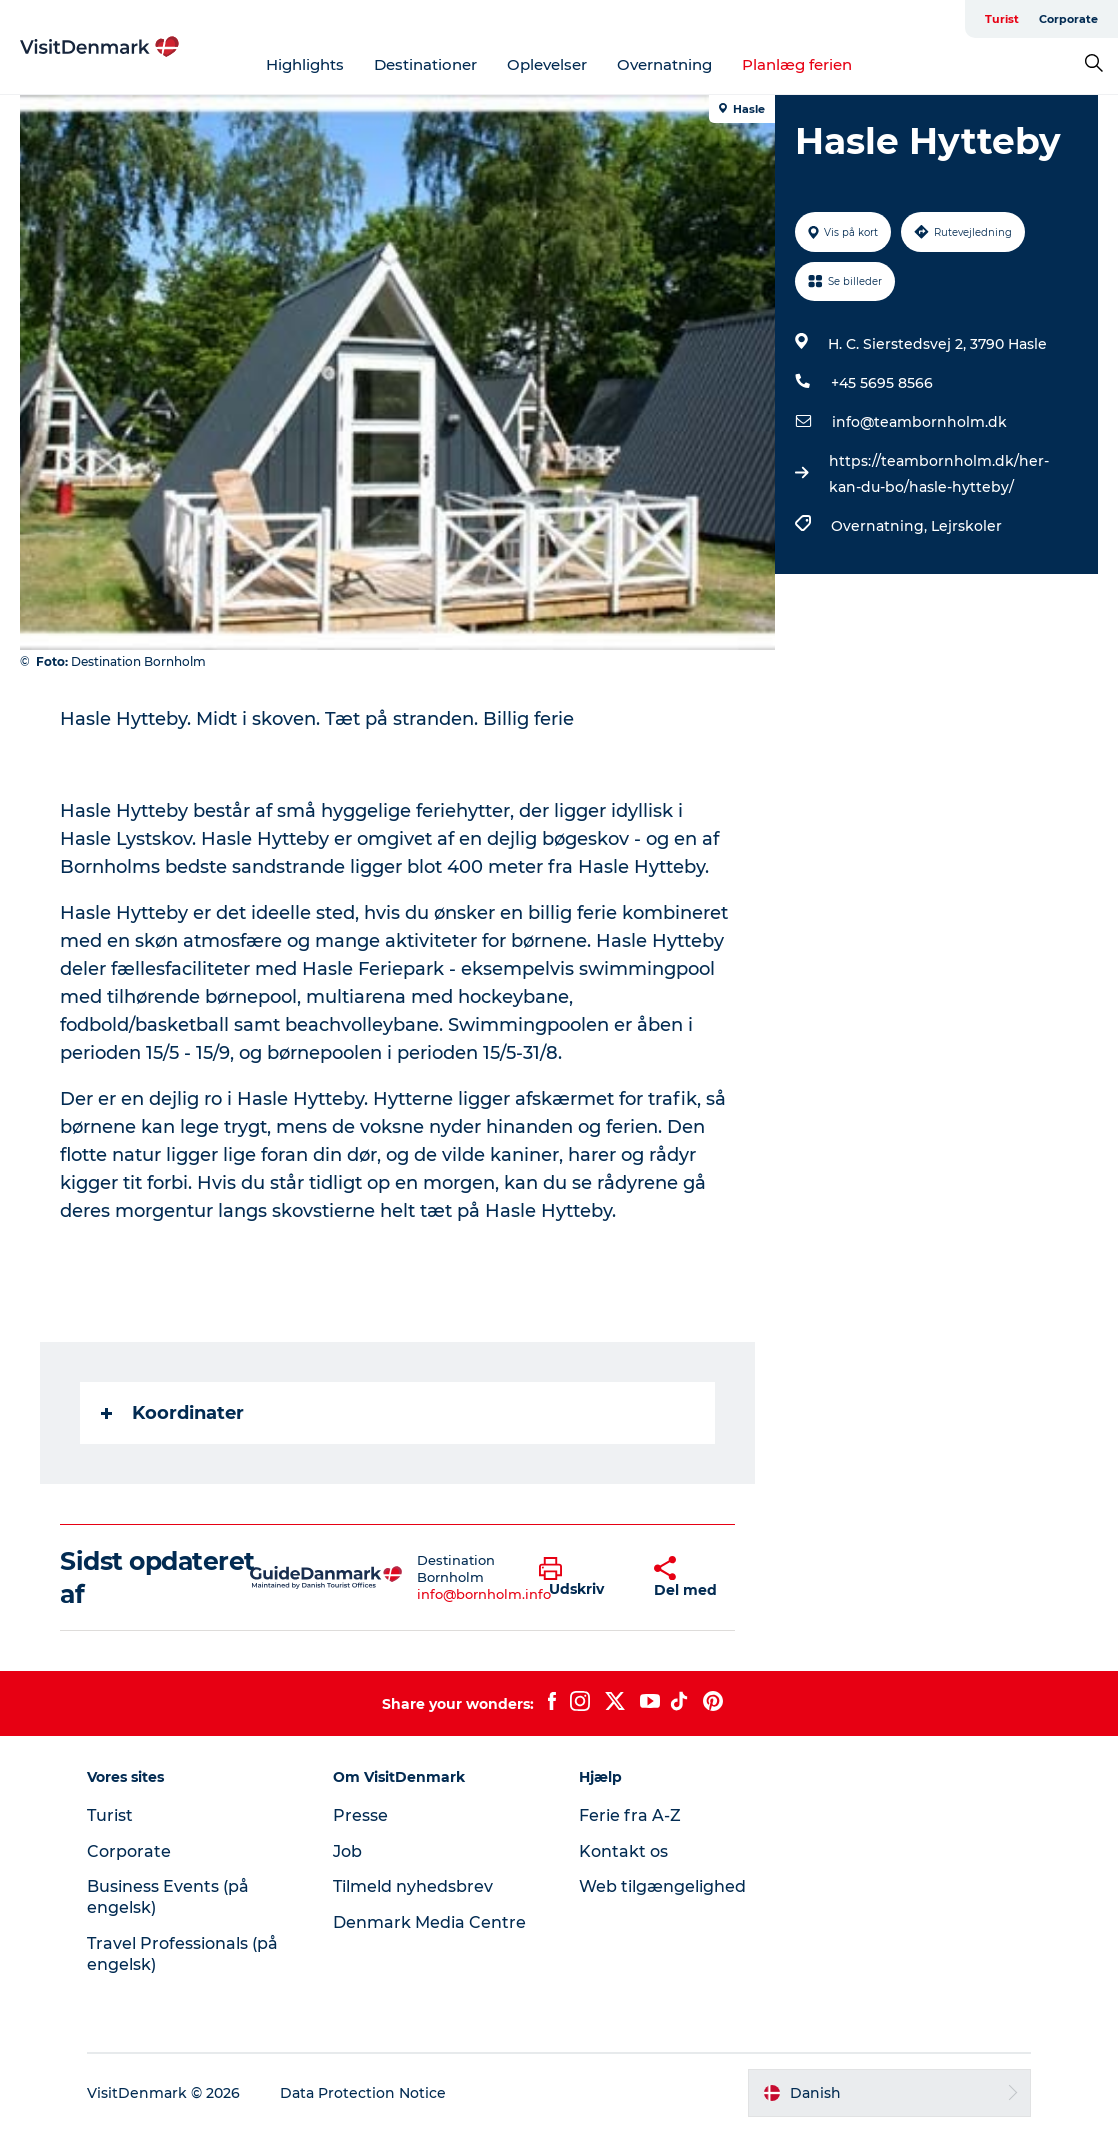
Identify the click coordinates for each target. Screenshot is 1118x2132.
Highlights (305, 64)
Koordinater (172, 1413)
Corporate (1068, 19)
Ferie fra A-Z (630, 1815)
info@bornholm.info (484, 1594)
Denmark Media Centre (429, 1922)
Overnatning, (881, 526)
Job (347, 1851)
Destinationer (425, 64)
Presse (360, 1815)
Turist (1002, 19)
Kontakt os (623, 1851)
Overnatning (664, 64)
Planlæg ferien (797, 64)
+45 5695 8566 (882, 383)
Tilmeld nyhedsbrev (413, 1886)
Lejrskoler (966, 526)
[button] (581, 1578)
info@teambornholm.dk (919, 422)
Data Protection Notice (363, 2093)
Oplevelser (547, 64)
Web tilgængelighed (662, 1886)
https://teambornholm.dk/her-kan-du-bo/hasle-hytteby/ (939, 474)
